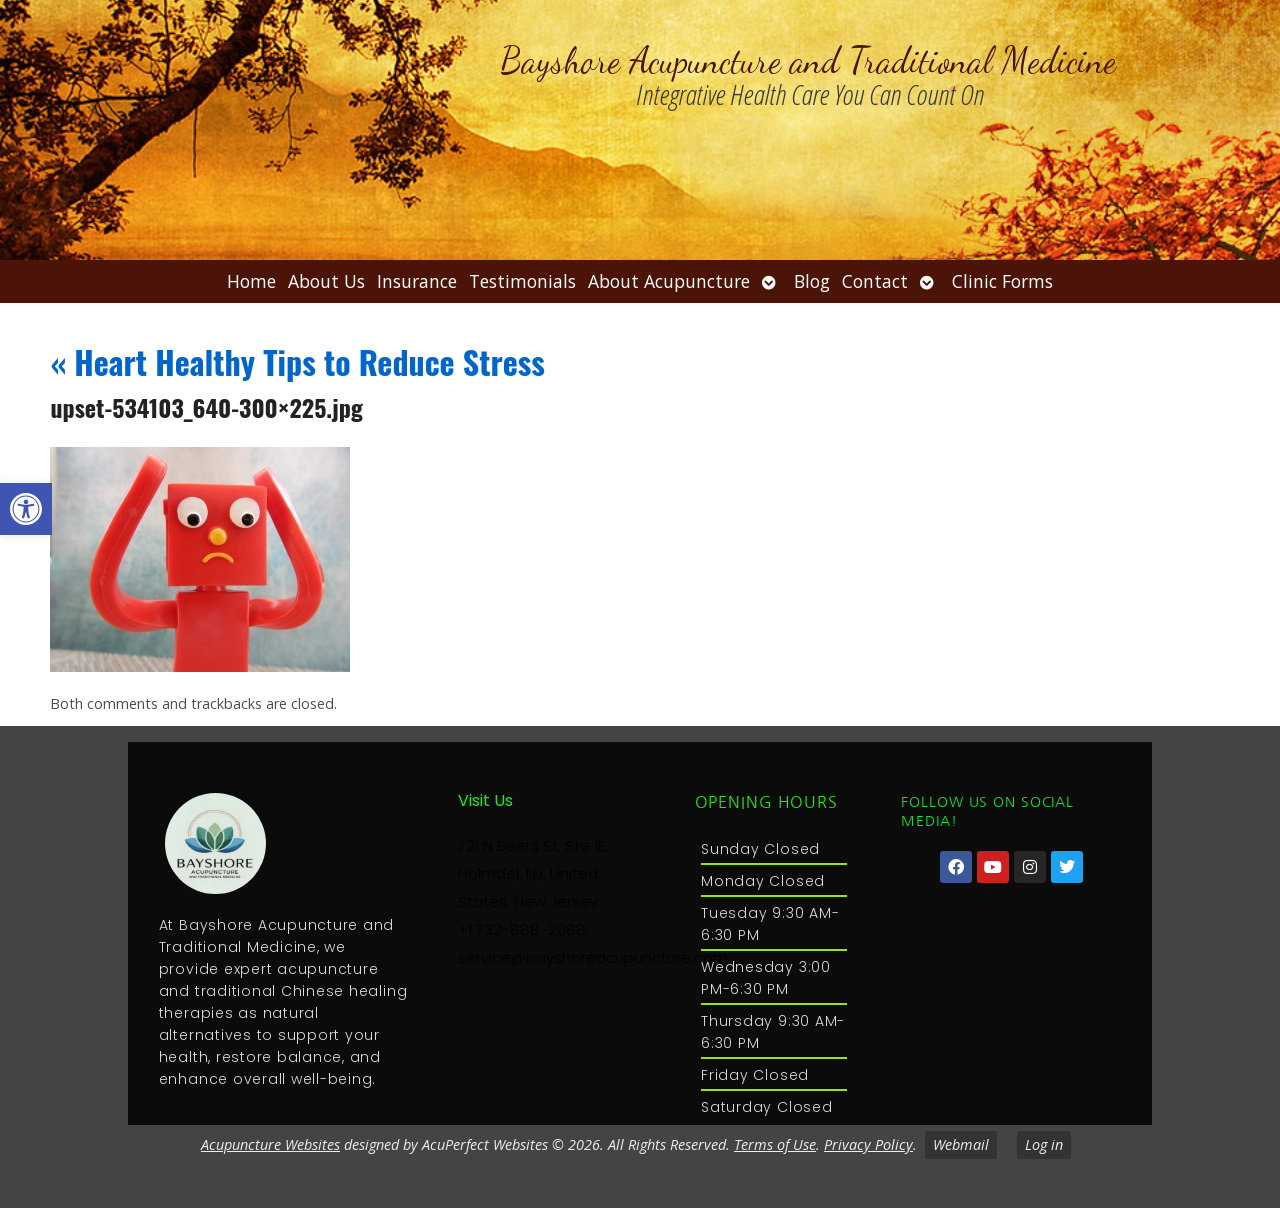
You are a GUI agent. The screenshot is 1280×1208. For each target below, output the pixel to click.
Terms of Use (775, 1144)
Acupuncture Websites (270, 1144)
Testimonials (522, 281)
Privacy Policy (868, 1144)
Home (251, 281)
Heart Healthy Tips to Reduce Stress (297, 361)
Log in (1044, 1144)
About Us (326, 281)
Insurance (417, 281)
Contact (875, 281)
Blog (812, 281)
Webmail (961, 1144)
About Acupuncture (669, 281)
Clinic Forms (1002, 281)
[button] (26, 509)
